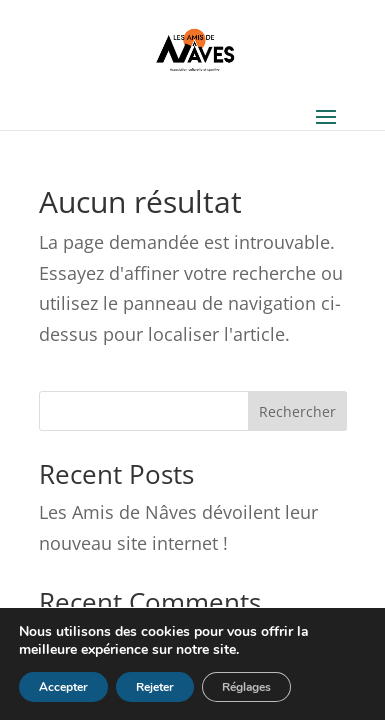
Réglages (246, 687)
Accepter (63, 687)
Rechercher (297, 411)
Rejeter (155, 687)
